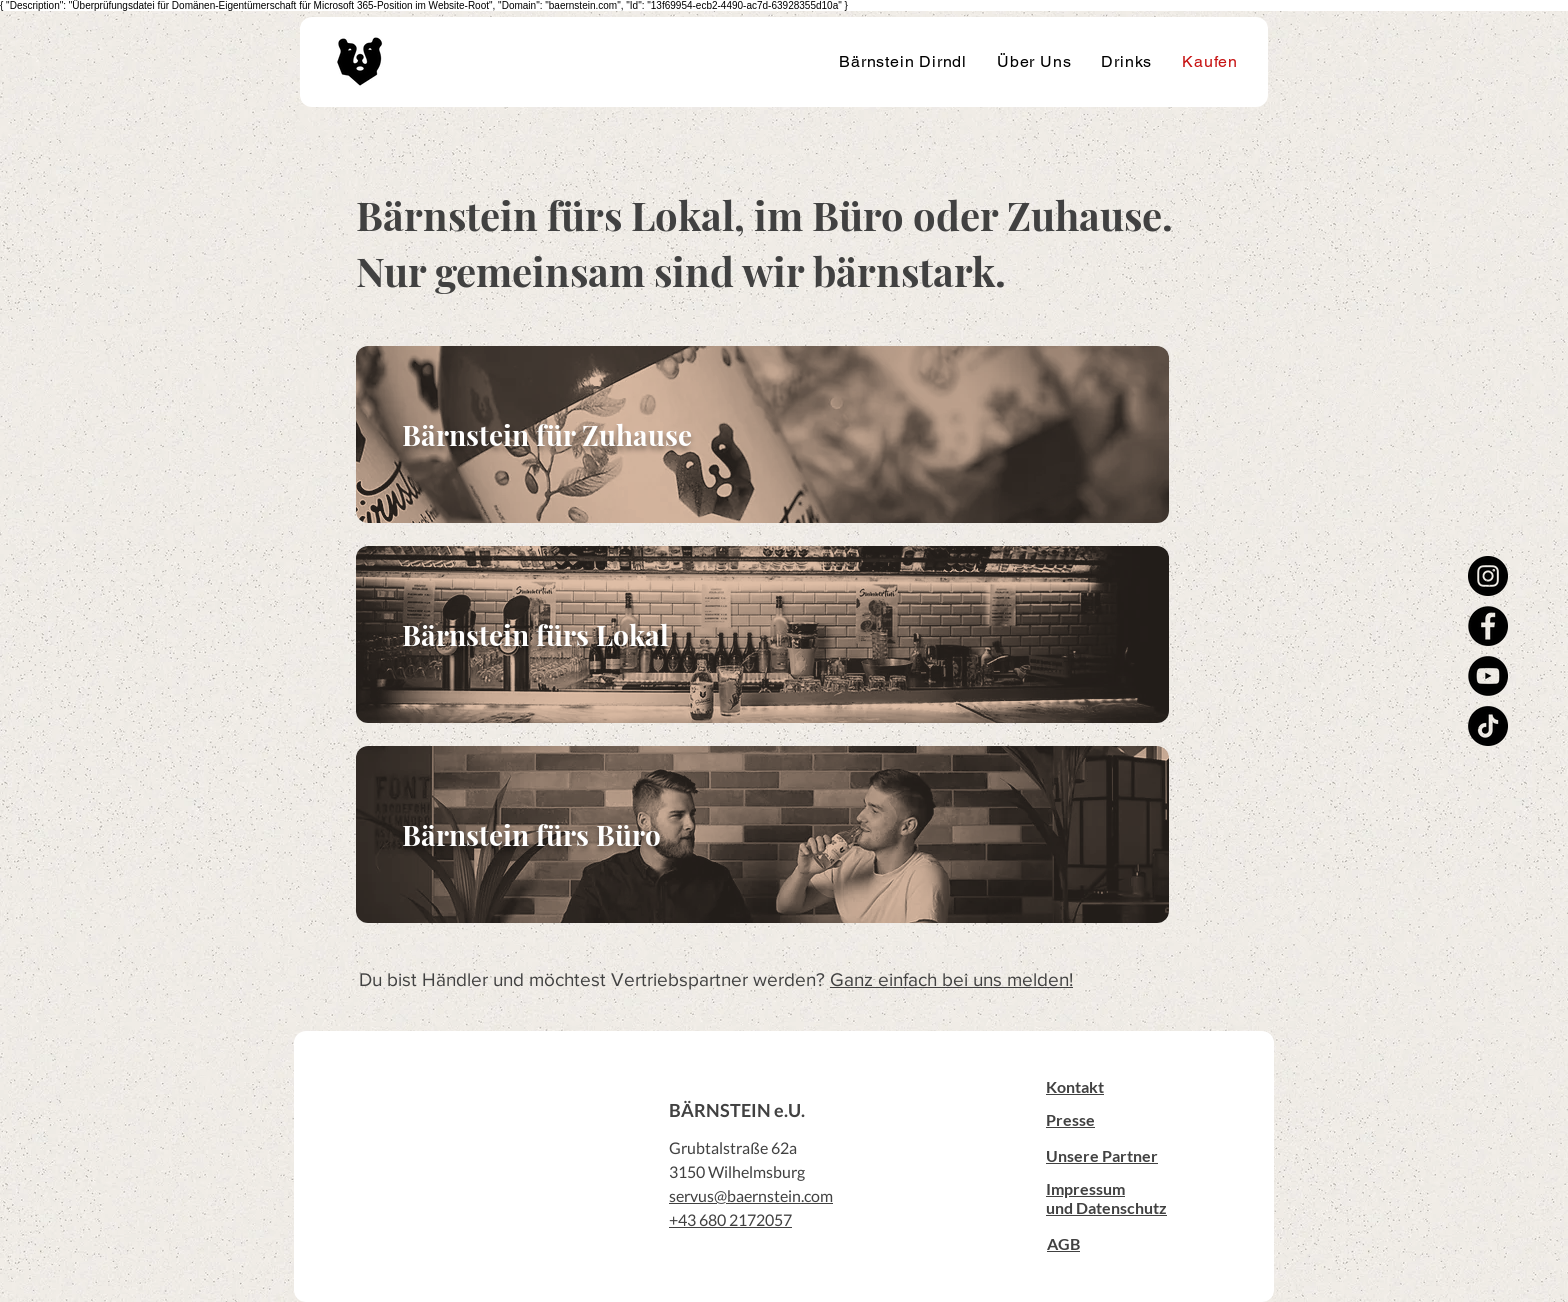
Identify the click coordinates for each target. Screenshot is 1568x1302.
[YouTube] (1488, 676)
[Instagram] (1488, 576)
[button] (1075, 1086)
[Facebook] (1488, 626)
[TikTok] (1488, 726)
